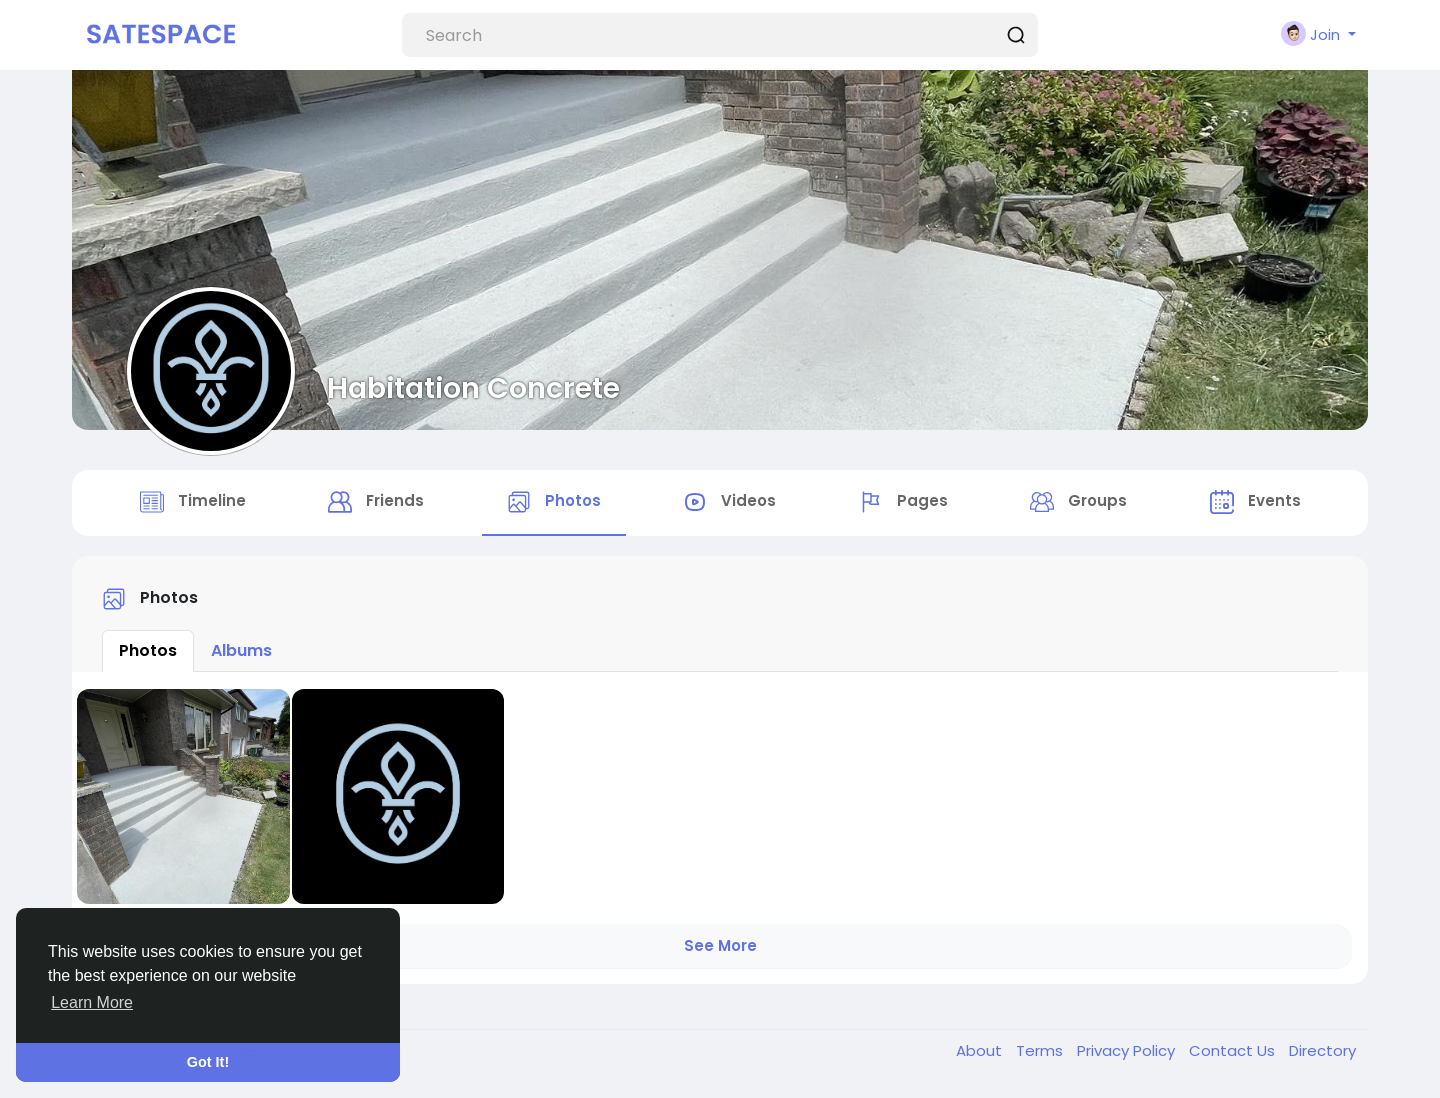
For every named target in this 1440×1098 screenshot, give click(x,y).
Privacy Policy (1128, 1050)
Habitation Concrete (473, 388)
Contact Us (1234, 1050)
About (981, 1050)
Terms (1041, 1050)
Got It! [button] (208, 1062)
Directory (1322, 1050)
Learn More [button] (92, 1002)
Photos (148, 650)
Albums (241, 650)
